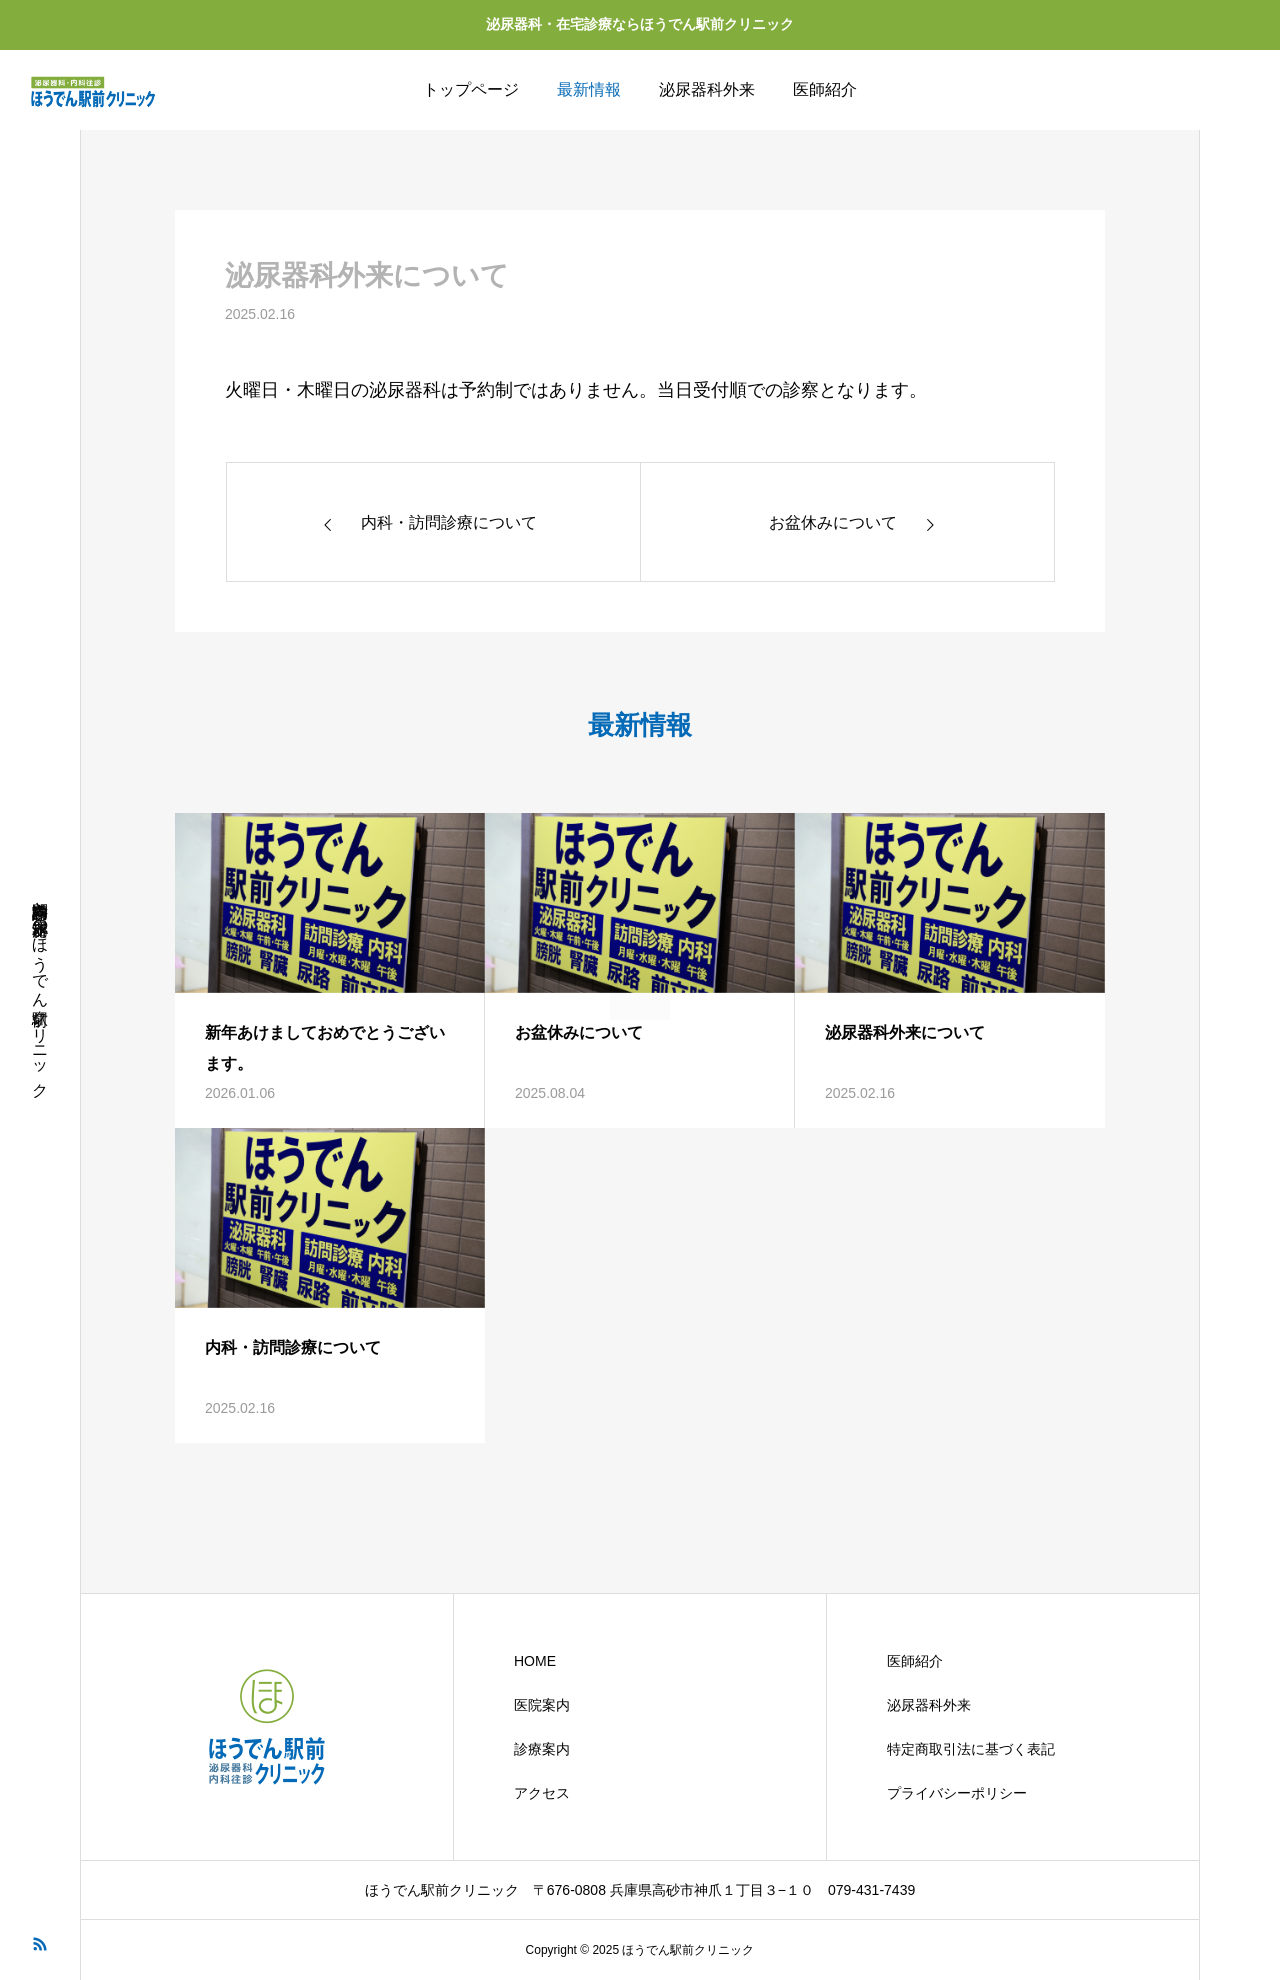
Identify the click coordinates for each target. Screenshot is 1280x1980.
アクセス (542, 1793)
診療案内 (542, 1749)
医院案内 (542, 1705)
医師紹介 (825, 89)
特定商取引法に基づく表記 (971, 1749)
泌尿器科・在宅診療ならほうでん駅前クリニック (640, 24)
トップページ (471, 89)
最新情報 (589, 89)
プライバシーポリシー (957, 1793)
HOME (535, 1661)
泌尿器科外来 (707, 89)
